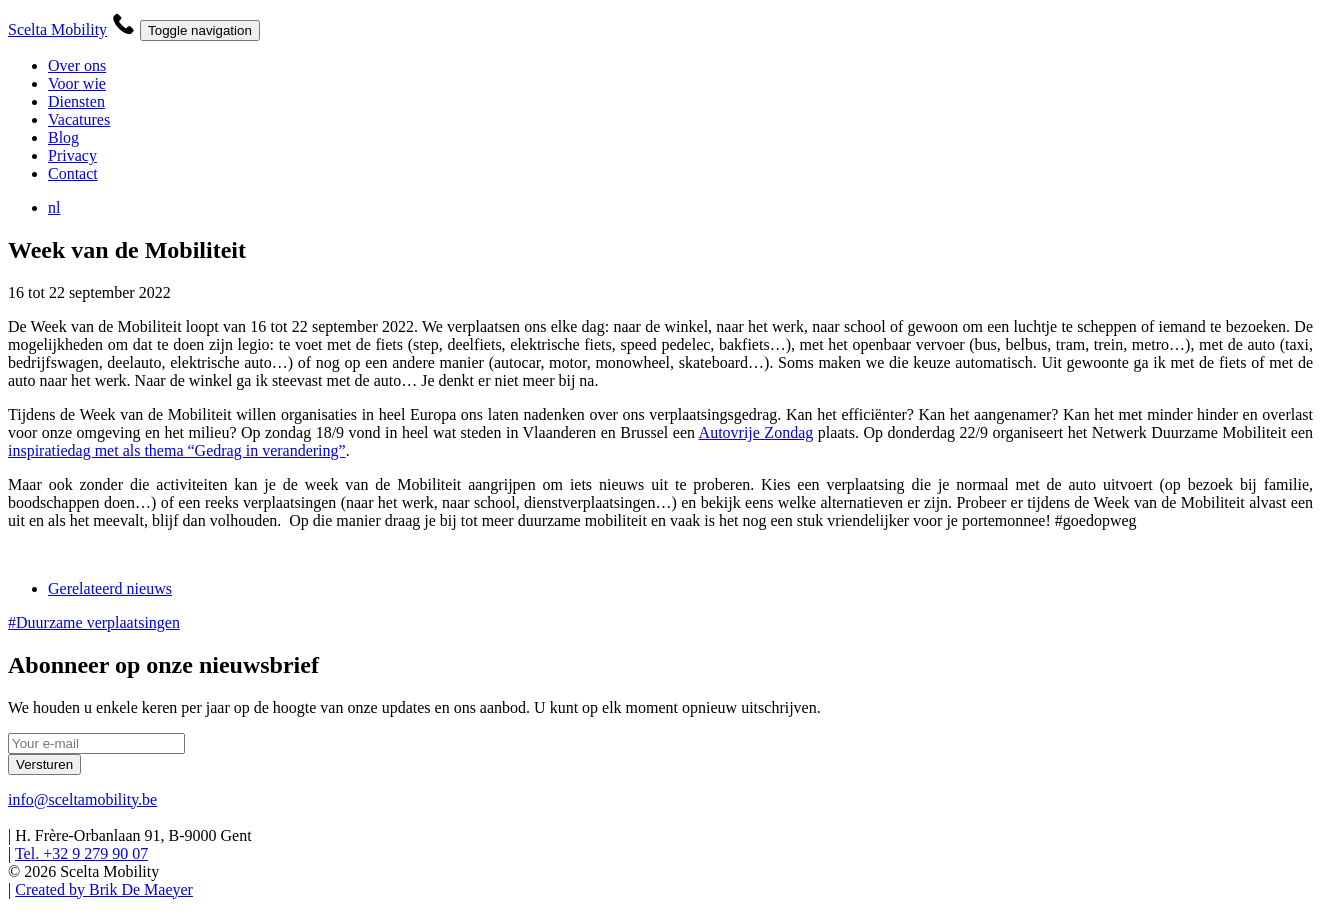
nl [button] (59, 207)
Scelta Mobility (57, 29)
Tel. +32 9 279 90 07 (81, 853)
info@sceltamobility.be (82, 799)
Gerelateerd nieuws (110, 588)
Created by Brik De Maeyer (104, 889)
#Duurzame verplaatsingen (94, 622)
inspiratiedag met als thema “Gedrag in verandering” (177, 450)
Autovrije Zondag (756, 432)
